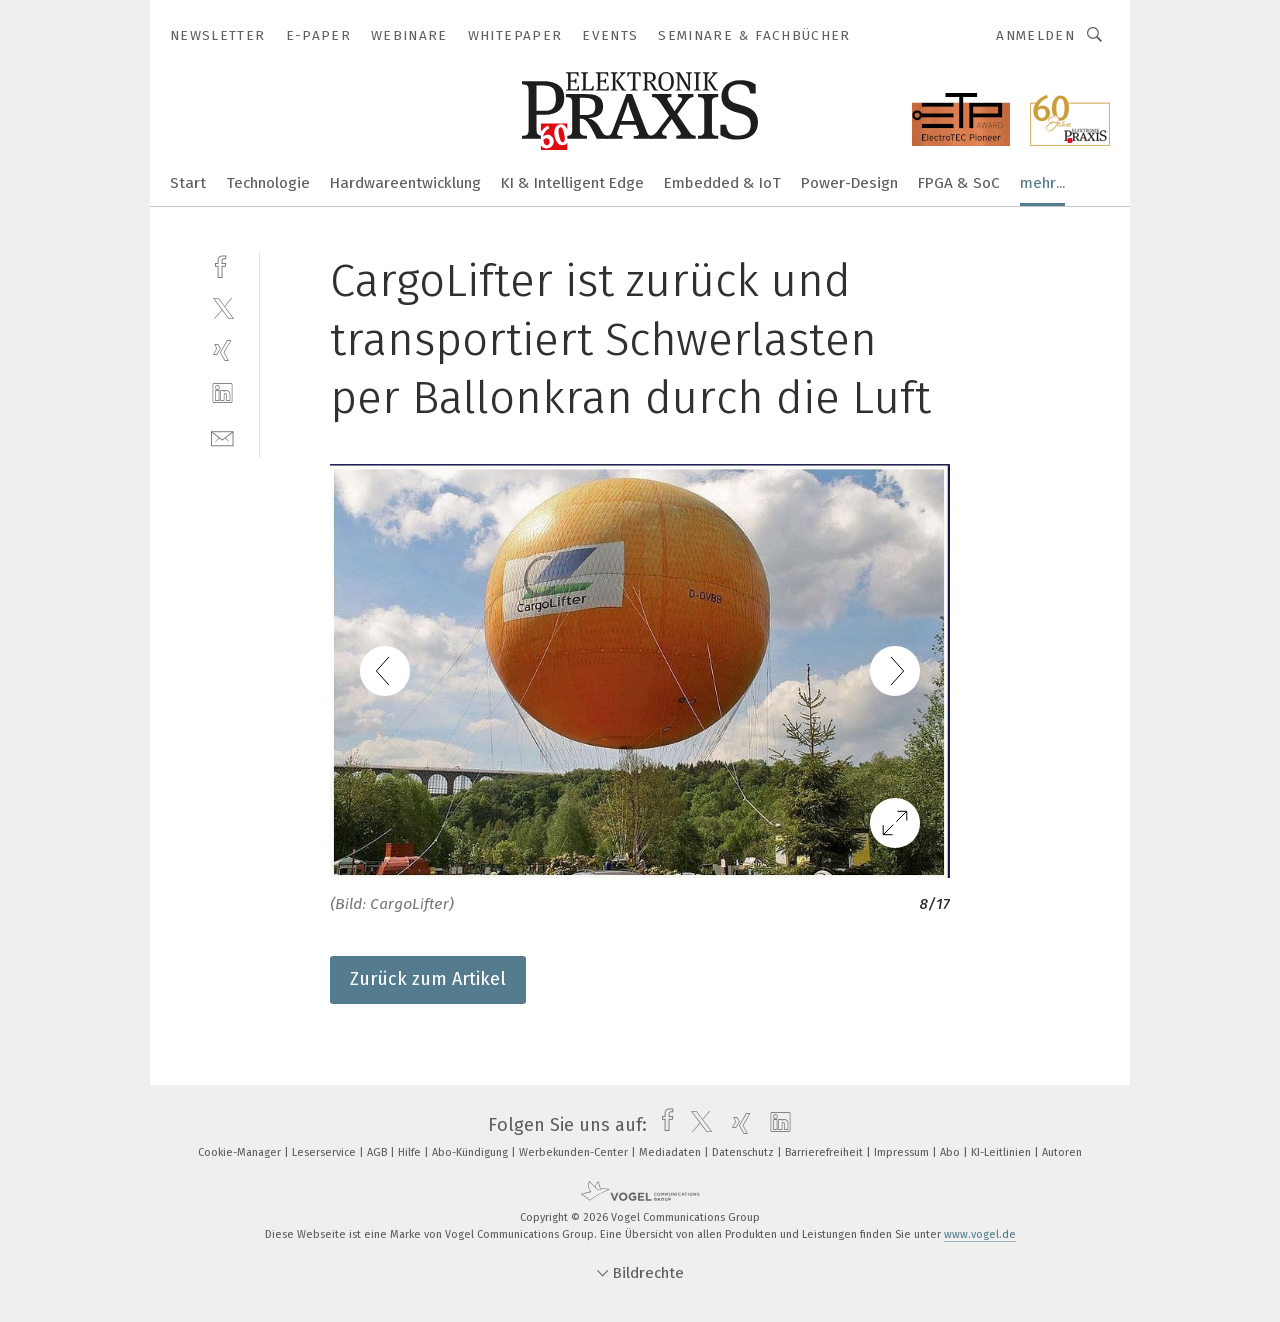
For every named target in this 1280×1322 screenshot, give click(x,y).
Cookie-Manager (241, 1152)
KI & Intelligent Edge (572, 183)
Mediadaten (671, 1152)
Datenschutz (744, 1152)
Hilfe (411, 1152)
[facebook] (222, 264)
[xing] (222, 350)
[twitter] (222, 307)
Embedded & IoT (722, 183)
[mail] (222, 436)
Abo (951, 1152)
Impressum (903, 1152)
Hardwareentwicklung (405, 183)
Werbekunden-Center (575, 1152)
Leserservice (325, 1152)
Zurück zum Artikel (428, 979)
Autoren (1062, 1152)
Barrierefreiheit (825, 1152)
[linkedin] (222, 393)
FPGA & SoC (959, 183)
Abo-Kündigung (471, 1152)
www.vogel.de (980, 1234)
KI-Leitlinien (1002, 1152)
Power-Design (849, 183)
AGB (378, 1152)
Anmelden (1035, 35)
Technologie (268, 183)
